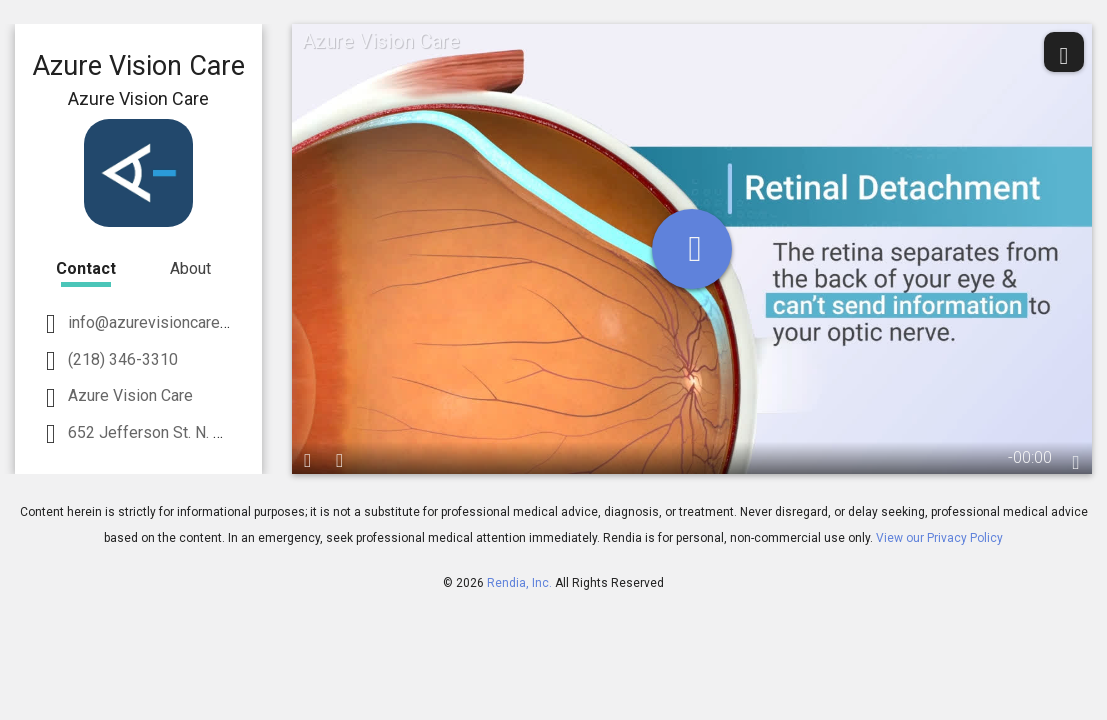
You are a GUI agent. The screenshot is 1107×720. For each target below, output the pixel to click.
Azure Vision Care (128, 395)
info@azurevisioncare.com (158, 322)
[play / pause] (308, 458)
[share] (1064, 52)
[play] (692, 249)
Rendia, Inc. (519, 583)
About (190, 268)
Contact (86, 268)
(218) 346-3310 (121, 359)
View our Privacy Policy (939, 538)
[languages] (1076, 461)
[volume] (340, 458)
